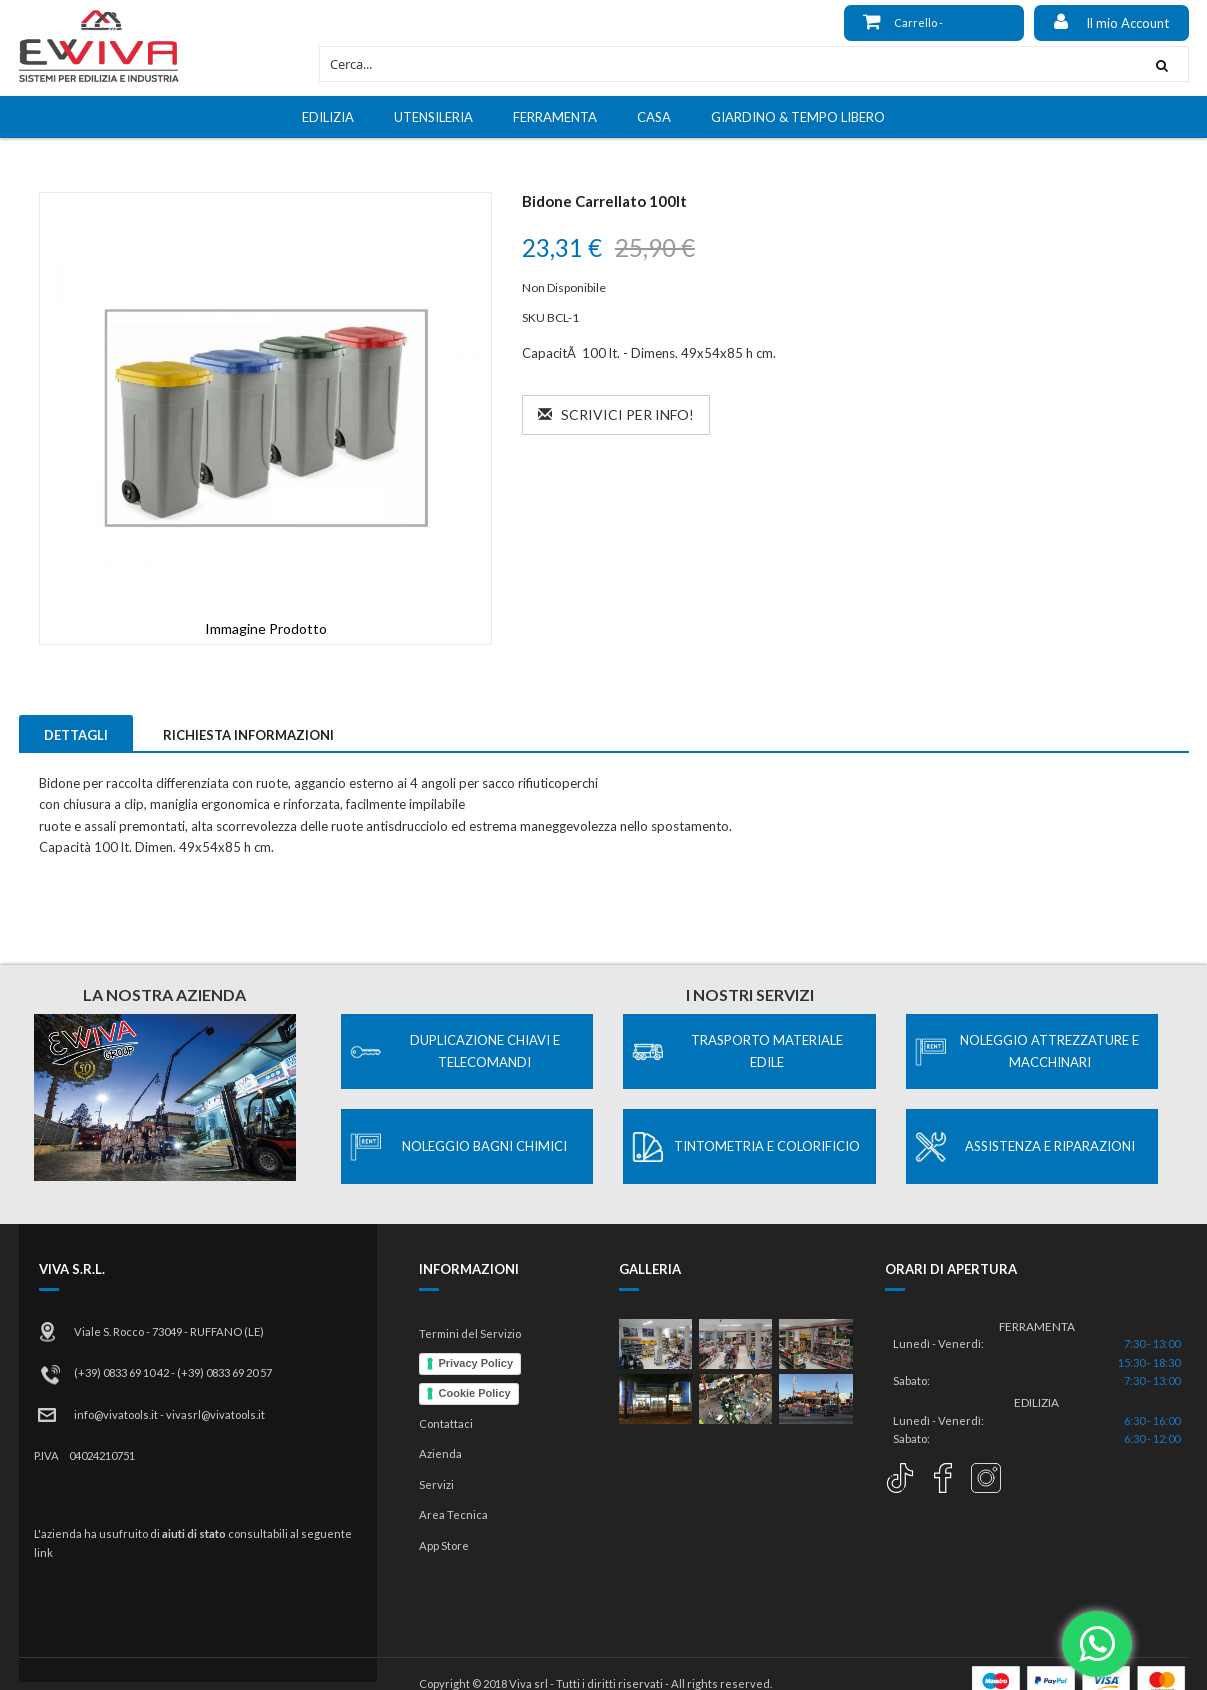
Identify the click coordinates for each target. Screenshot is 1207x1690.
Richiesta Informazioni (248, 735)
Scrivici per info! (616, 414)
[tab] (76, 733)
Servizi (436, 1484)
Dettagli (76, 735)
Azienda (440, 1453)
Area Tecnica (453, 1514)
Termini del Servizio (470, 1333)
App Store (444, 1545)
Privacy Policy (476, 1363)
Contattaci (446, 1423)
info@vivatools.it (116, 1414)
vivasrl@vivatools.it (215, 1414)
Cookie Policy (475, 1393)
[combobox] (727, 64)
